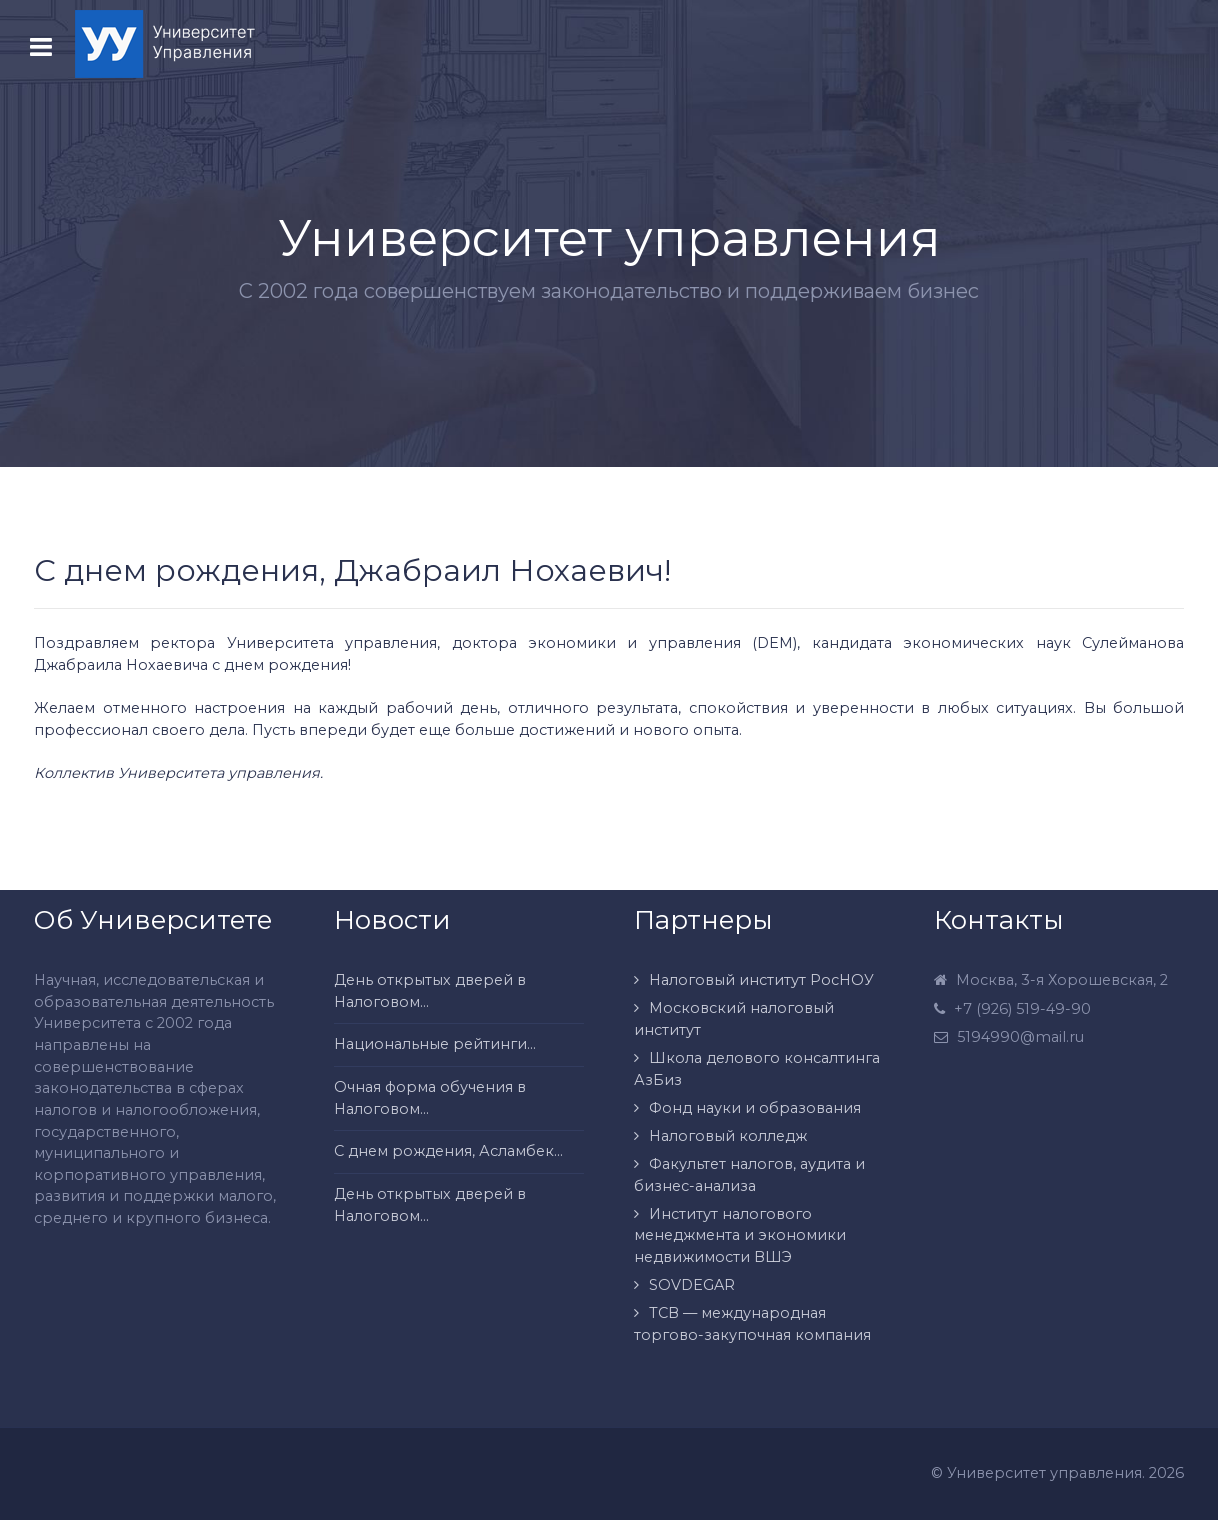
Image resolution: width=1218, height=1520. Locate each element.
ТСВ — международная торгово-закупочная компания (752, 1324)
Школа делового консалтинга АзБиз (757, 1069)
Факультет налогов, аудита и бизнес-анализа (749, 1175)
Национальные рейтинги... (435, 1044)
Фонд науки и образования (755, 1108)
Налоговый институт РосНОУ (761, 980)
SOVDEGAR (692, 1285)
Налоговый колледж (728, 1136)
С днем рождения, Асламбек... (448, 1151)
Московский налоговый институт (734, 1019)
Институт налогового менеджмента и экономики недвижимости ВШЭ (740, 1235)
